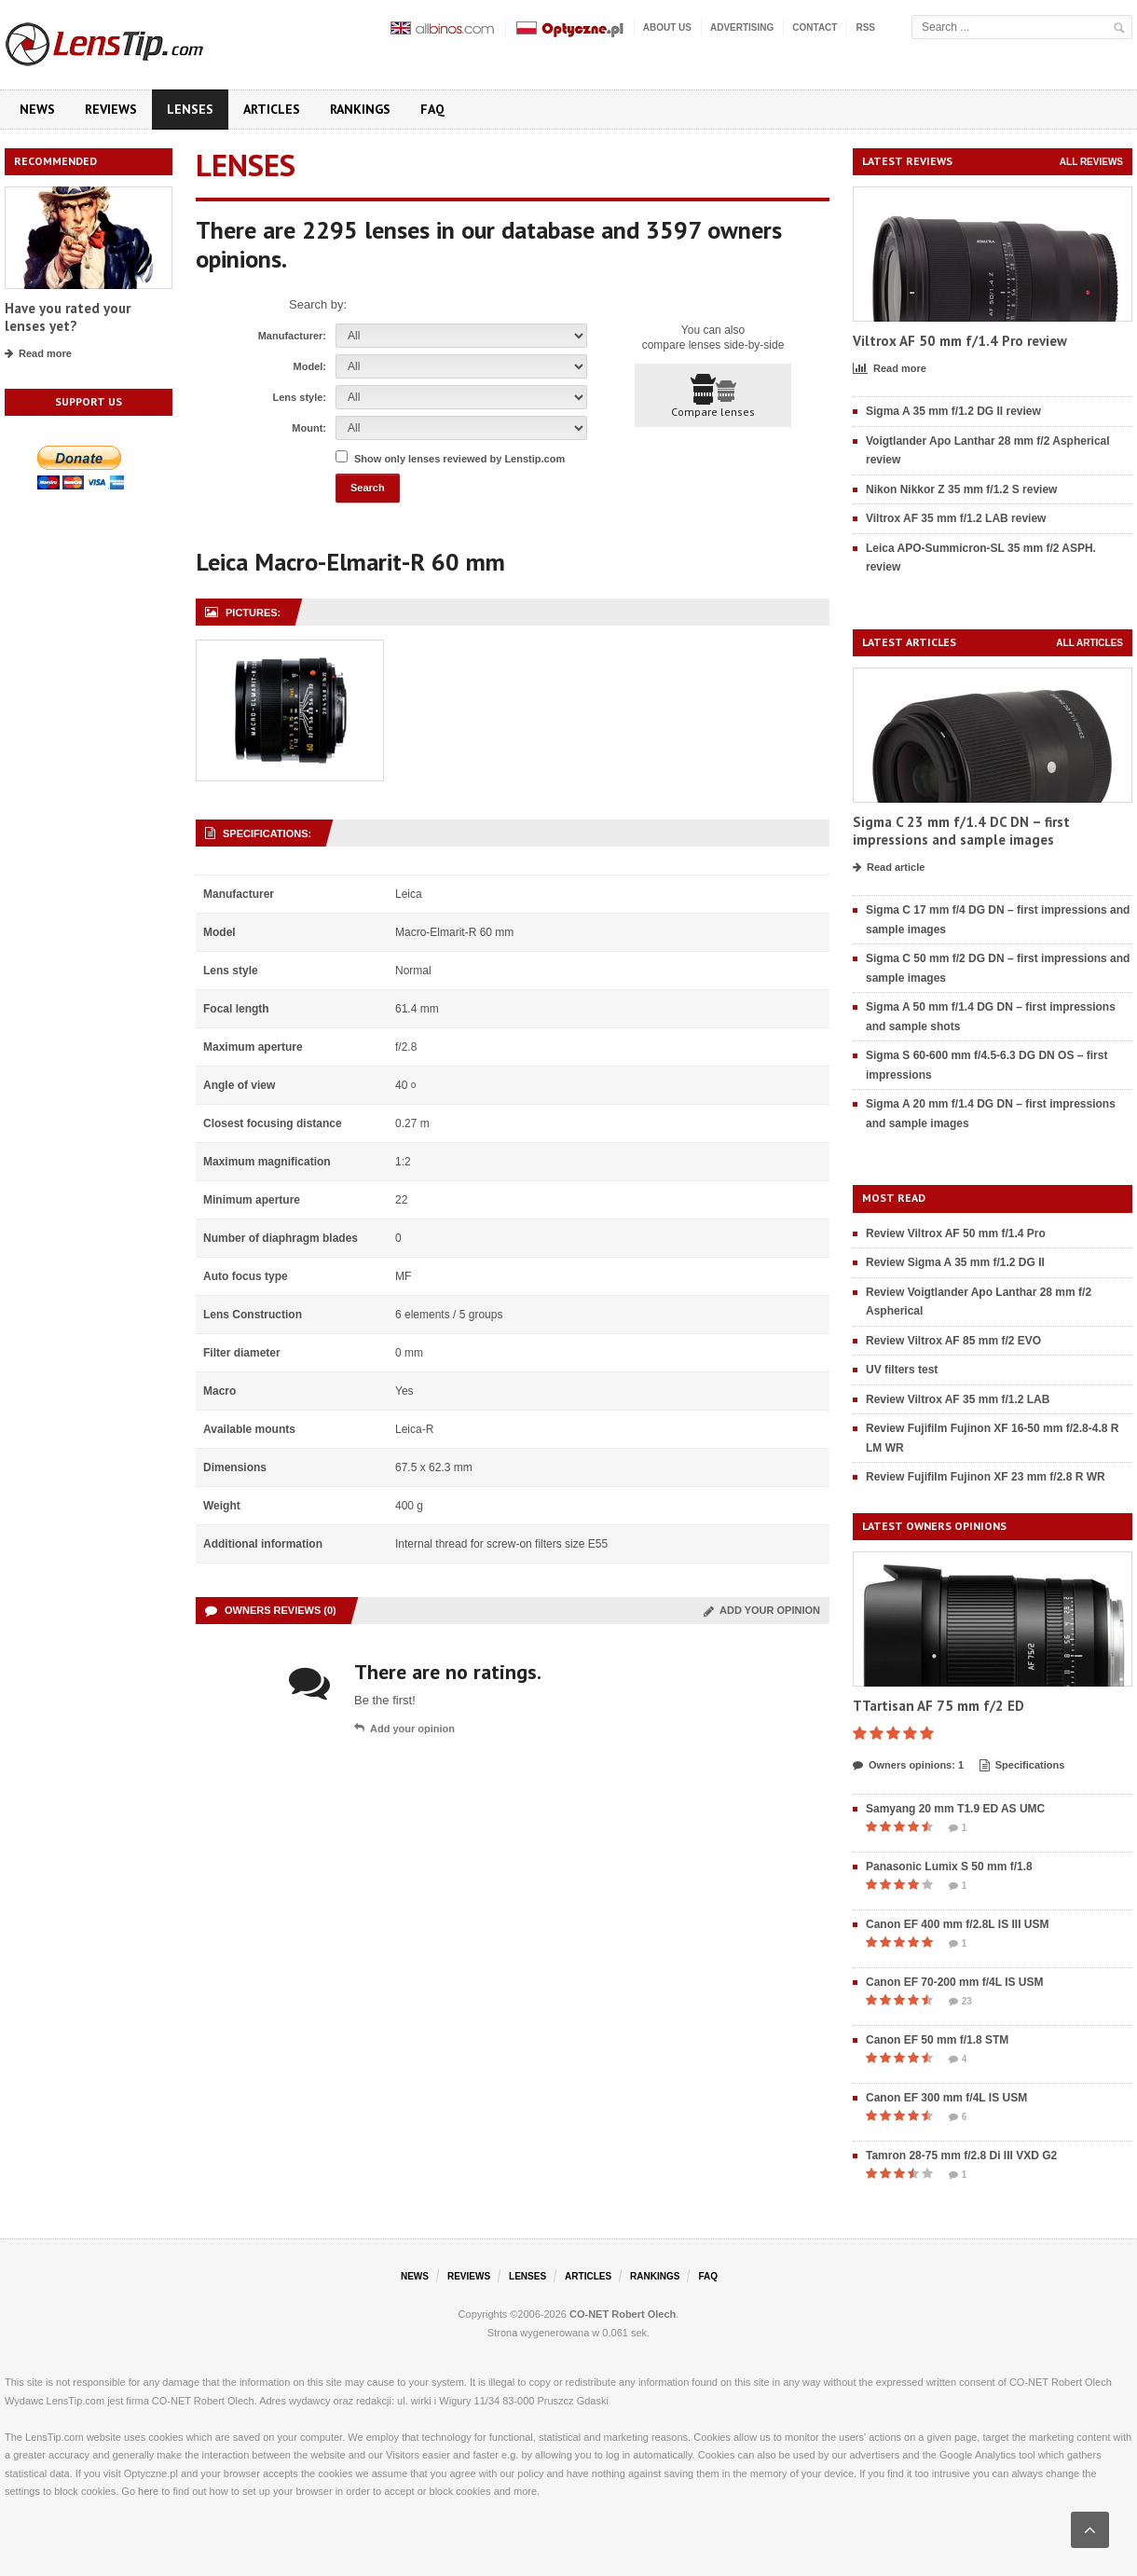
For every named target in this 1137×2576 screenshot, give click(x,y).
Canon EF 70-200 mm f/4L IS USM (955, 1982)
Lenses (190, 109)
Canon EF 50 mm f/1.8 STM (937, 2039)
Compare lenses (713, 396)
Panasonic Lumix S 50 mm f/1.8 (949, 1866)
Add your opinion (762, 1610)
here (148, 2491)
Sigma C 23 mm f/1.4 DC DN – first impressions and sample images (961, 831)
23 (960, 2001)
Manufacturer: (292, 335)
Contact (814, 27)
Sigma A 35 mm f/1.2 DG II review (953, 411)
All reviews (1091, 162)
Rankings (360, 109)
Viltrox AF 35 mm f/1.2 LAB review (956, 518)
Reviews (111, 109)
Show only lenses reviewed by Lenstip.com (459, 458)
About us (667, 27)
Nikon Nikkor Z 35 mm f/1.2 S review (961, 489)
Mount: (309, 428)
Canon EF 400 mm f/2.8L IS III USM (957, 1924)
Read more (38, 354)
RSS (865, 27)
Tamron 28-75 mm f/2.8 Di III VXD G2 (961, 2155)
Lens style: (299, 397)
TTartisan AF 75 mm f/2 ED (938, 1706)
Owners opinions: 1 (908, 1765)
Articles (271, 109)
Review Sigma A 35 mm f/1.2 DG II (955, 1262)
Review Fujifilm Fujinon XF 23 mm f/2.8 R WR (985, 1476)
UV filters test (902, 1369)
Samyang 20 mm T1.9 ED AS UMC (955, 1808)
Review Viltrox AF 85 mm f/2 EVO (953, 1340)
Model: (310, 366)
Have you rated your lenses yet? (67, 317)
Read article (889, 868)
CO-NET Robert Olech (622, 2314)
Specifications (1022, 1765)
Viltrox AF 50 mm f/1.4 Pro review (960, 341)
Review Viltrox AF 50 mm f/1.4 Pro (956, 1233)
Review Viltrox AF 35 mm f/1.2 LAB (957, 1399)
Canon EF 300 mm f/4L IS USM (946, 2097)
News (37, 109)
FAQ (432, 109)
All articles (1089, 643)
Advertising (742, 27)
